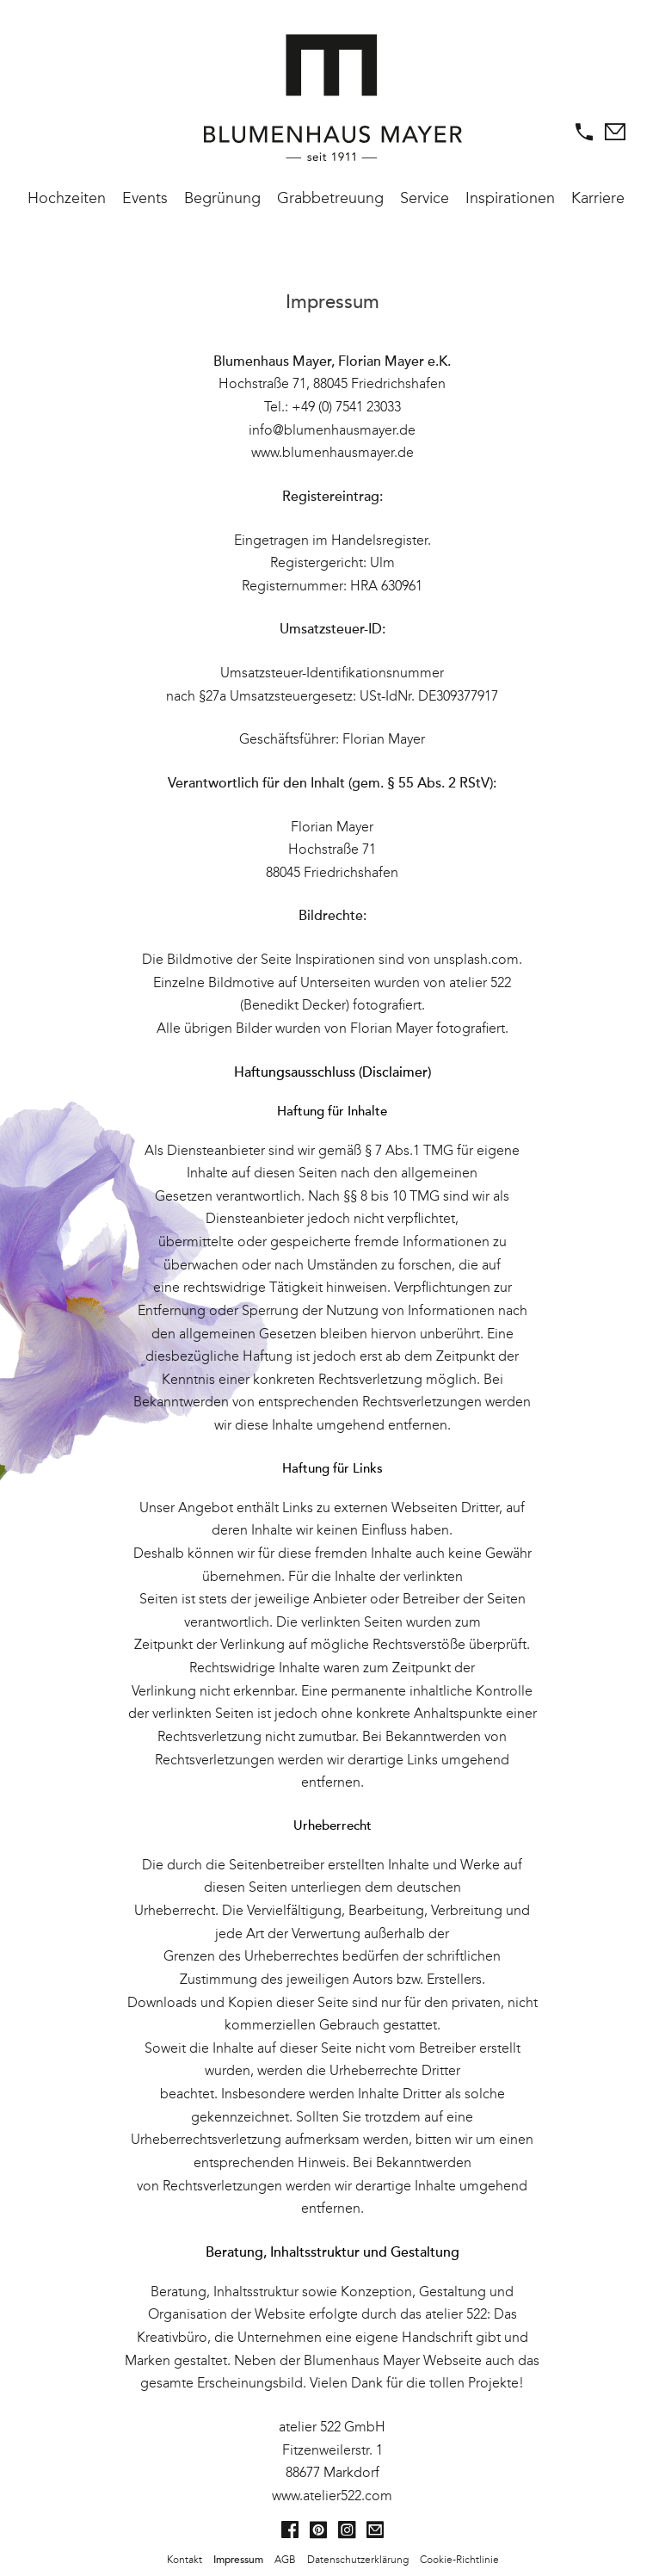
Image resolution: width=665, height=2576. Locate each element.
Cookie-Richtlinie (459, 2560)
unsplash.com (476, 959)
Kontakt (184, 2560)
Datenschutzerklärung (358, 2560)
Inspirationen (510, 197)
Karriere (598, 197)
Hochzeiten (67, 197)
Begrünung (222, 197)
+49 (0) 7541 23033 (346, 406)
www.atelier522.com (332, 2495)
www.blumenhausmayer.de (332, 452)
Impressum (238, 2560)
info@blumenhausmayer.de (332, 430)
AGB (285, 2560)
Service (424, 197)
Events (145, 197)
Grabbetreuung (330, 197)
